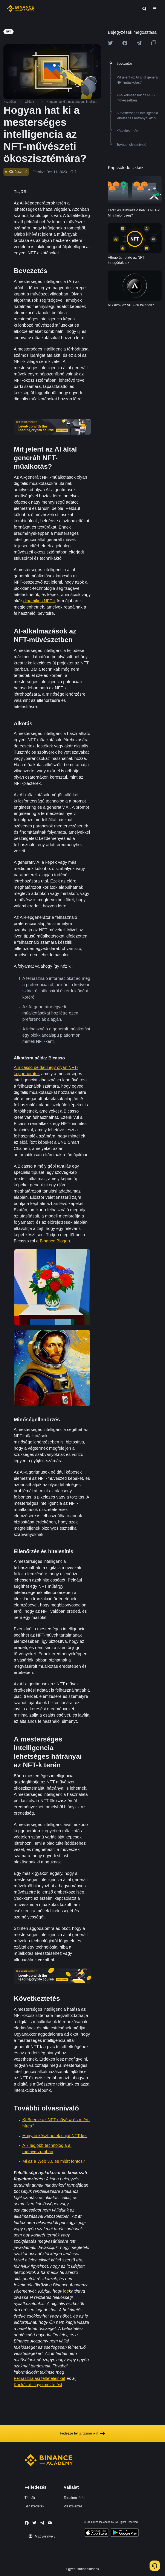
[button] (154, 8)
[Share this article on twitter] (110, 43)
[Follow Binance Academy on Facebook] (26, 2523)
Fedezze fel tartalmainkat (82, 2433)
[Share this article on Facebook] (124, 43)
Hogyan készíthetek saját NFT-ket (54, 2135)
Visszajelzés (73, 2506)
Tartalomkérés (74, 2498)
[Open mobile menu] (155, 8)
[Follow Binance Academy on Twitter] (34, 2523)
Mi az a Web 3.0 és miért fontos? (53, 2161)
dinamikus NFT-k (39, 600)
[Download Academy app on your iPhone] (96, 2533)
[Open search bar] (143, 8)
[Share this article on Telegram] (139, 43)
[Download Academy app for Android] (125, 2533)
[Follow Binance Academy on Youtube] (50, 2522)
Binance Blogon (55, 1241)
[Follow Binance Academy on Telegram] (42, 2523)
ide (65, 2291)
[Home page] (20, 8)
